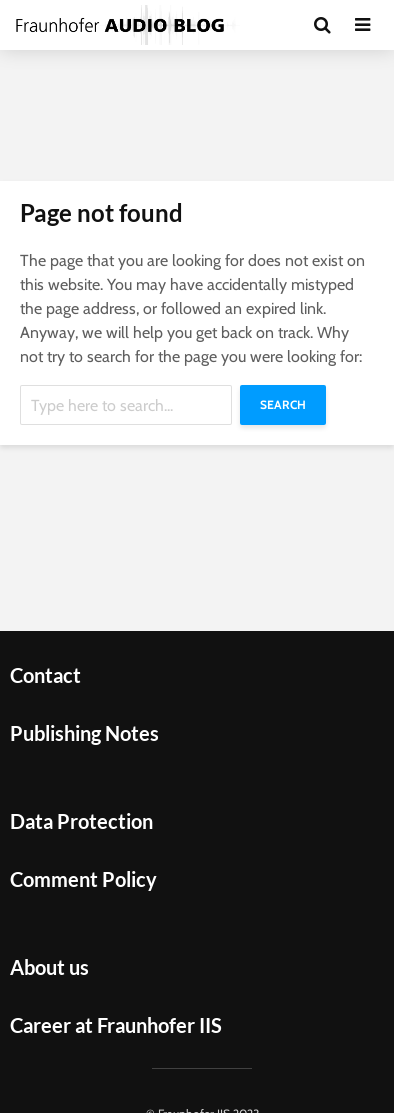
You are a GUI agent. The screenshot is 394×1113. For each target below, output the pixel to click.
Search (283, 404)
